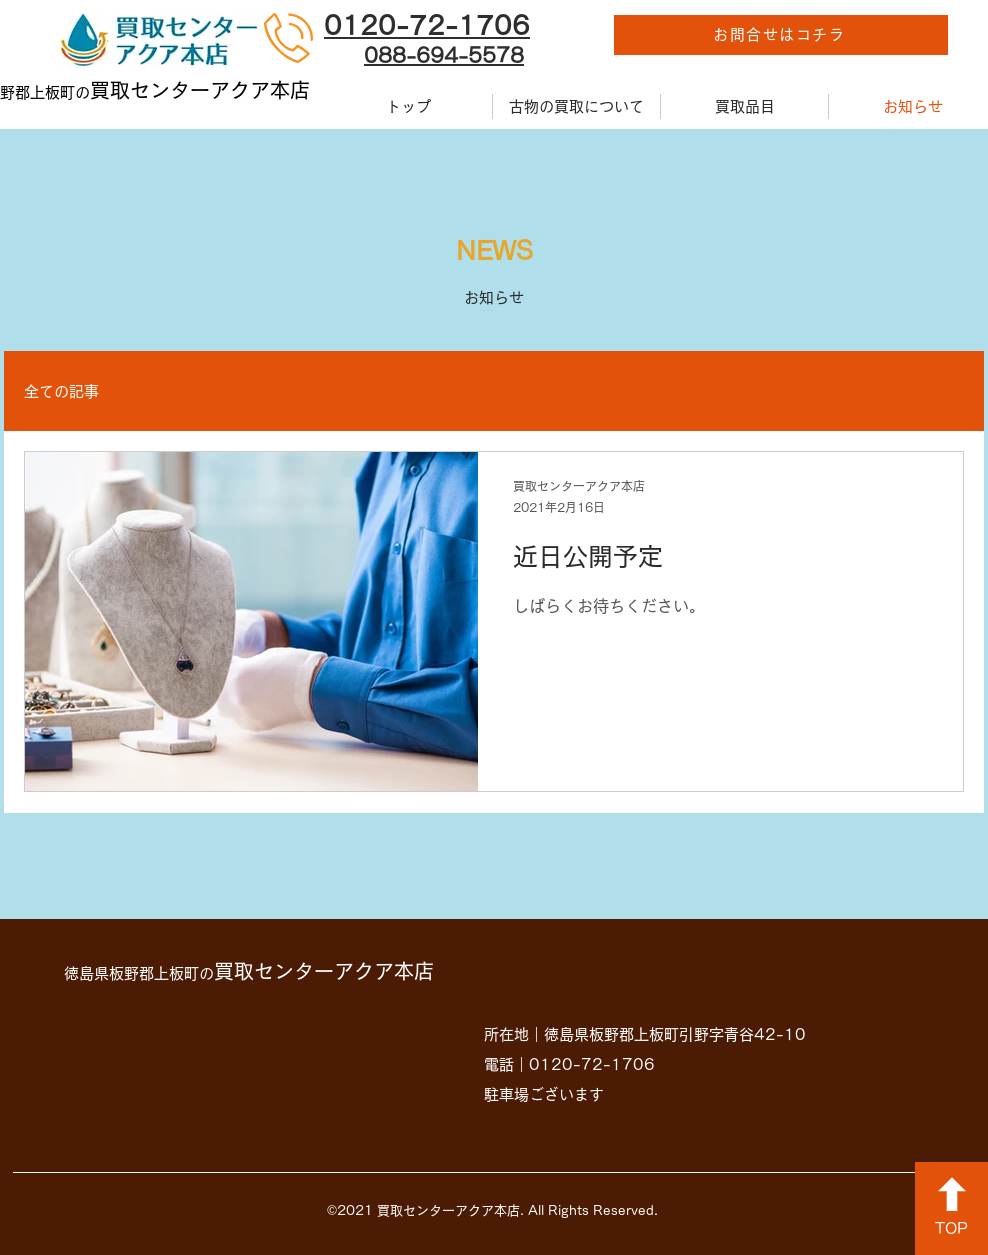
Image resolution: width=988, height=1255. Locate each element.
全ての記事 (61, 391)
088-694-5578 (444, 55)
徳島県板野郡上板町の (249, 973)
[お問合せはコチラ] (781, 35)
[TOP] (951, 1208)
